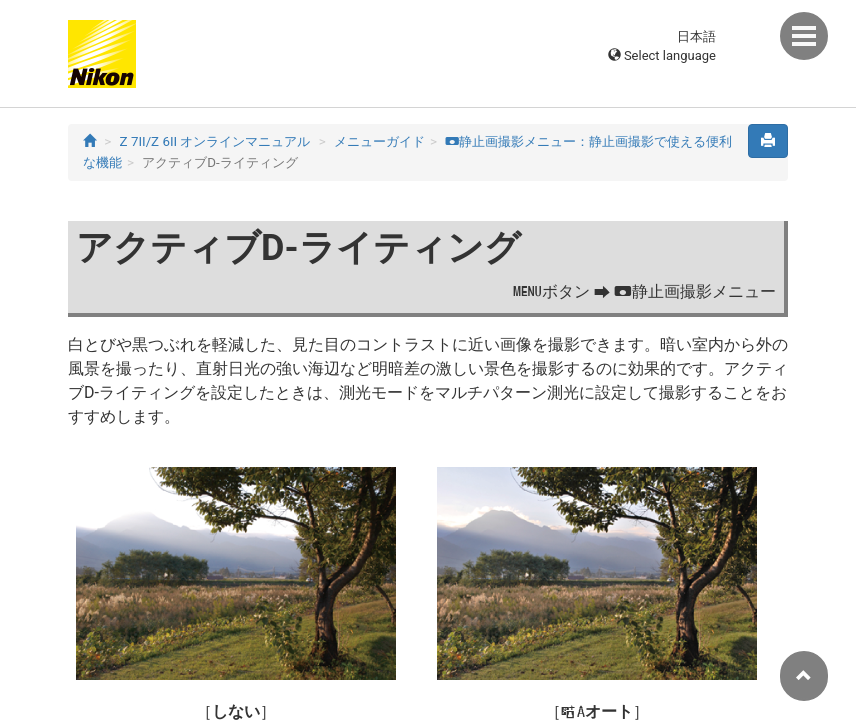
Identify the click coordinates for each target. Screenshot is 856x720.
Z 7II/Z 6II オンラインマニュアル (215, 141)
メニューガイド (379, 141)
